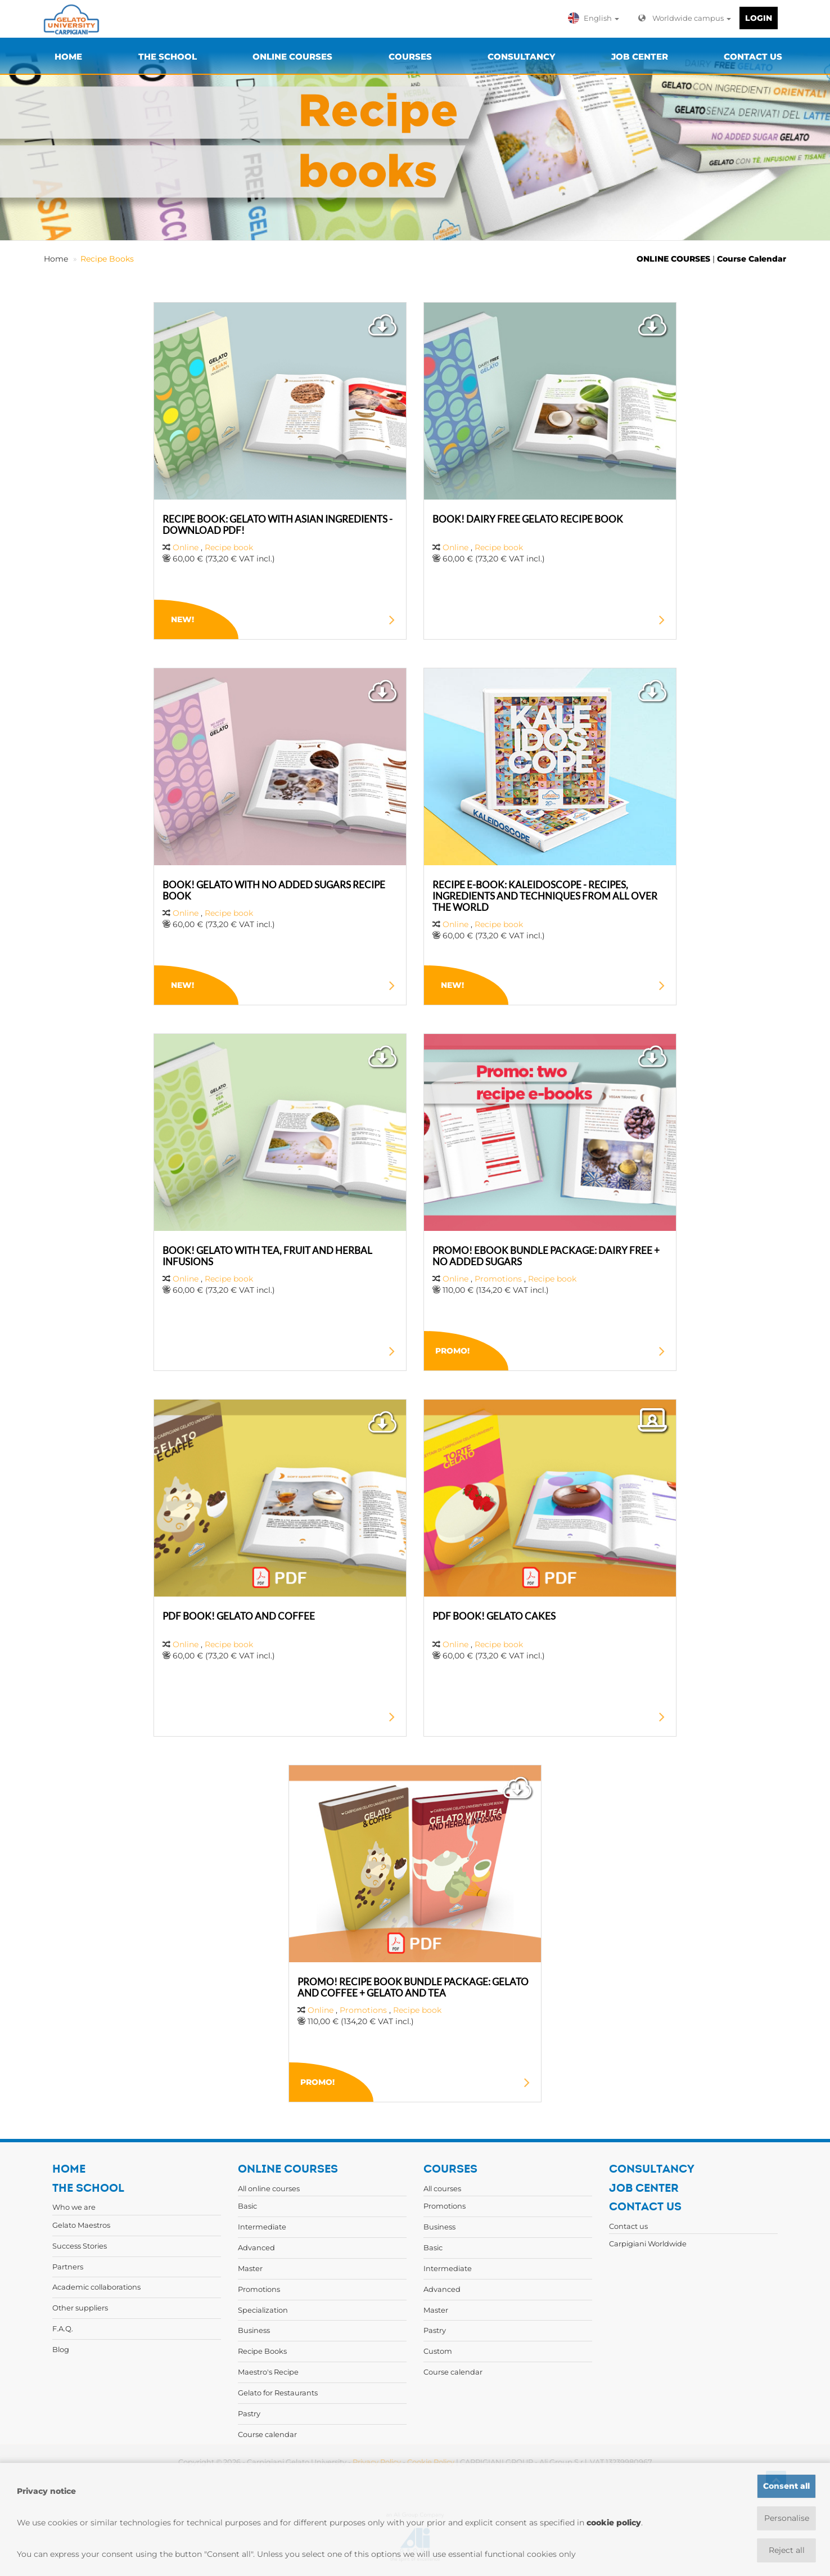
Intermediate (262, 2226)
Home (56, 259)
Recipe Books (107, 259)
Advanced (256, 2247)
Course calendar (267, 2434)
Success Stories (79, 2245)
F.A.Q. (62, 2328)
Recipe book (229, 547)
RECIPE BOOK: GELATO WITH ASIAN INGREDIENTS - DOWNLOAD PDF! (278, 524)
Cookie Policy (430, 2461)
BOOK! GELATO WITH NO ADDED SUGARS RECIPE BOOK (274, 890)
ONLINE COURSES (673, 259)
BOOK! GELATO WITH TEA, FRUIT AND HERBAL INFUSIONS (267, 1255)
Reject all (787, 2550)
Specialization (263, 2309)
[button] (596, 18)
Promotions (498, 1279)
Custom (437, 2350)
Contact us (628, 2226)
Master (250, 2268)
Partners (67, 2266)
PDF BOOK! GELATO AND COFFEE (239, 1616)
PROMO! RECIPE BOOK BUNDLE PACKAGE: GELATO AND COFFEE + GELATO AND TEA (413, 1987)
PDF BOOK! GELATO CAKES (494, 1616)
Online (187, 547)
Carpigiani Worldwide (648, 2243)
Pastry (249, 2413)
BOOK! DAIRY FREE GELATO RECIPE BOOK (527, 519)
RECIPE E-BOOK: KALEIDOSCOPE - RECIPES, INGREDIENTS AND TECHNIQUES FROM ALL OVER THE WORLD (544, 896)
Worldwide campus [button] (684, 18)
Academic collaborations (96, 2286)
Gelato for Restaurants (278, 2392)
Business (254, 2330)
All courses (442, 2188)
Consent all (786, 2486)
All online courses (269, 2188)
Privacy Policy (377, 2461)
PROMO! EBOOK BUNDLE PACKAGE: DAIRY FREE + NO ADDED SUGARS (546, 1255)
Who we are (74, 2206)
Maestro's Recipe (268, 2371)
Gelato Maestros (81, 2224)
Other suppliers (80, 2307)
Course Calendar (751, 259)
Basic (247, 2205)
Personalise (786, 2518)
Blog (60, 2349)
